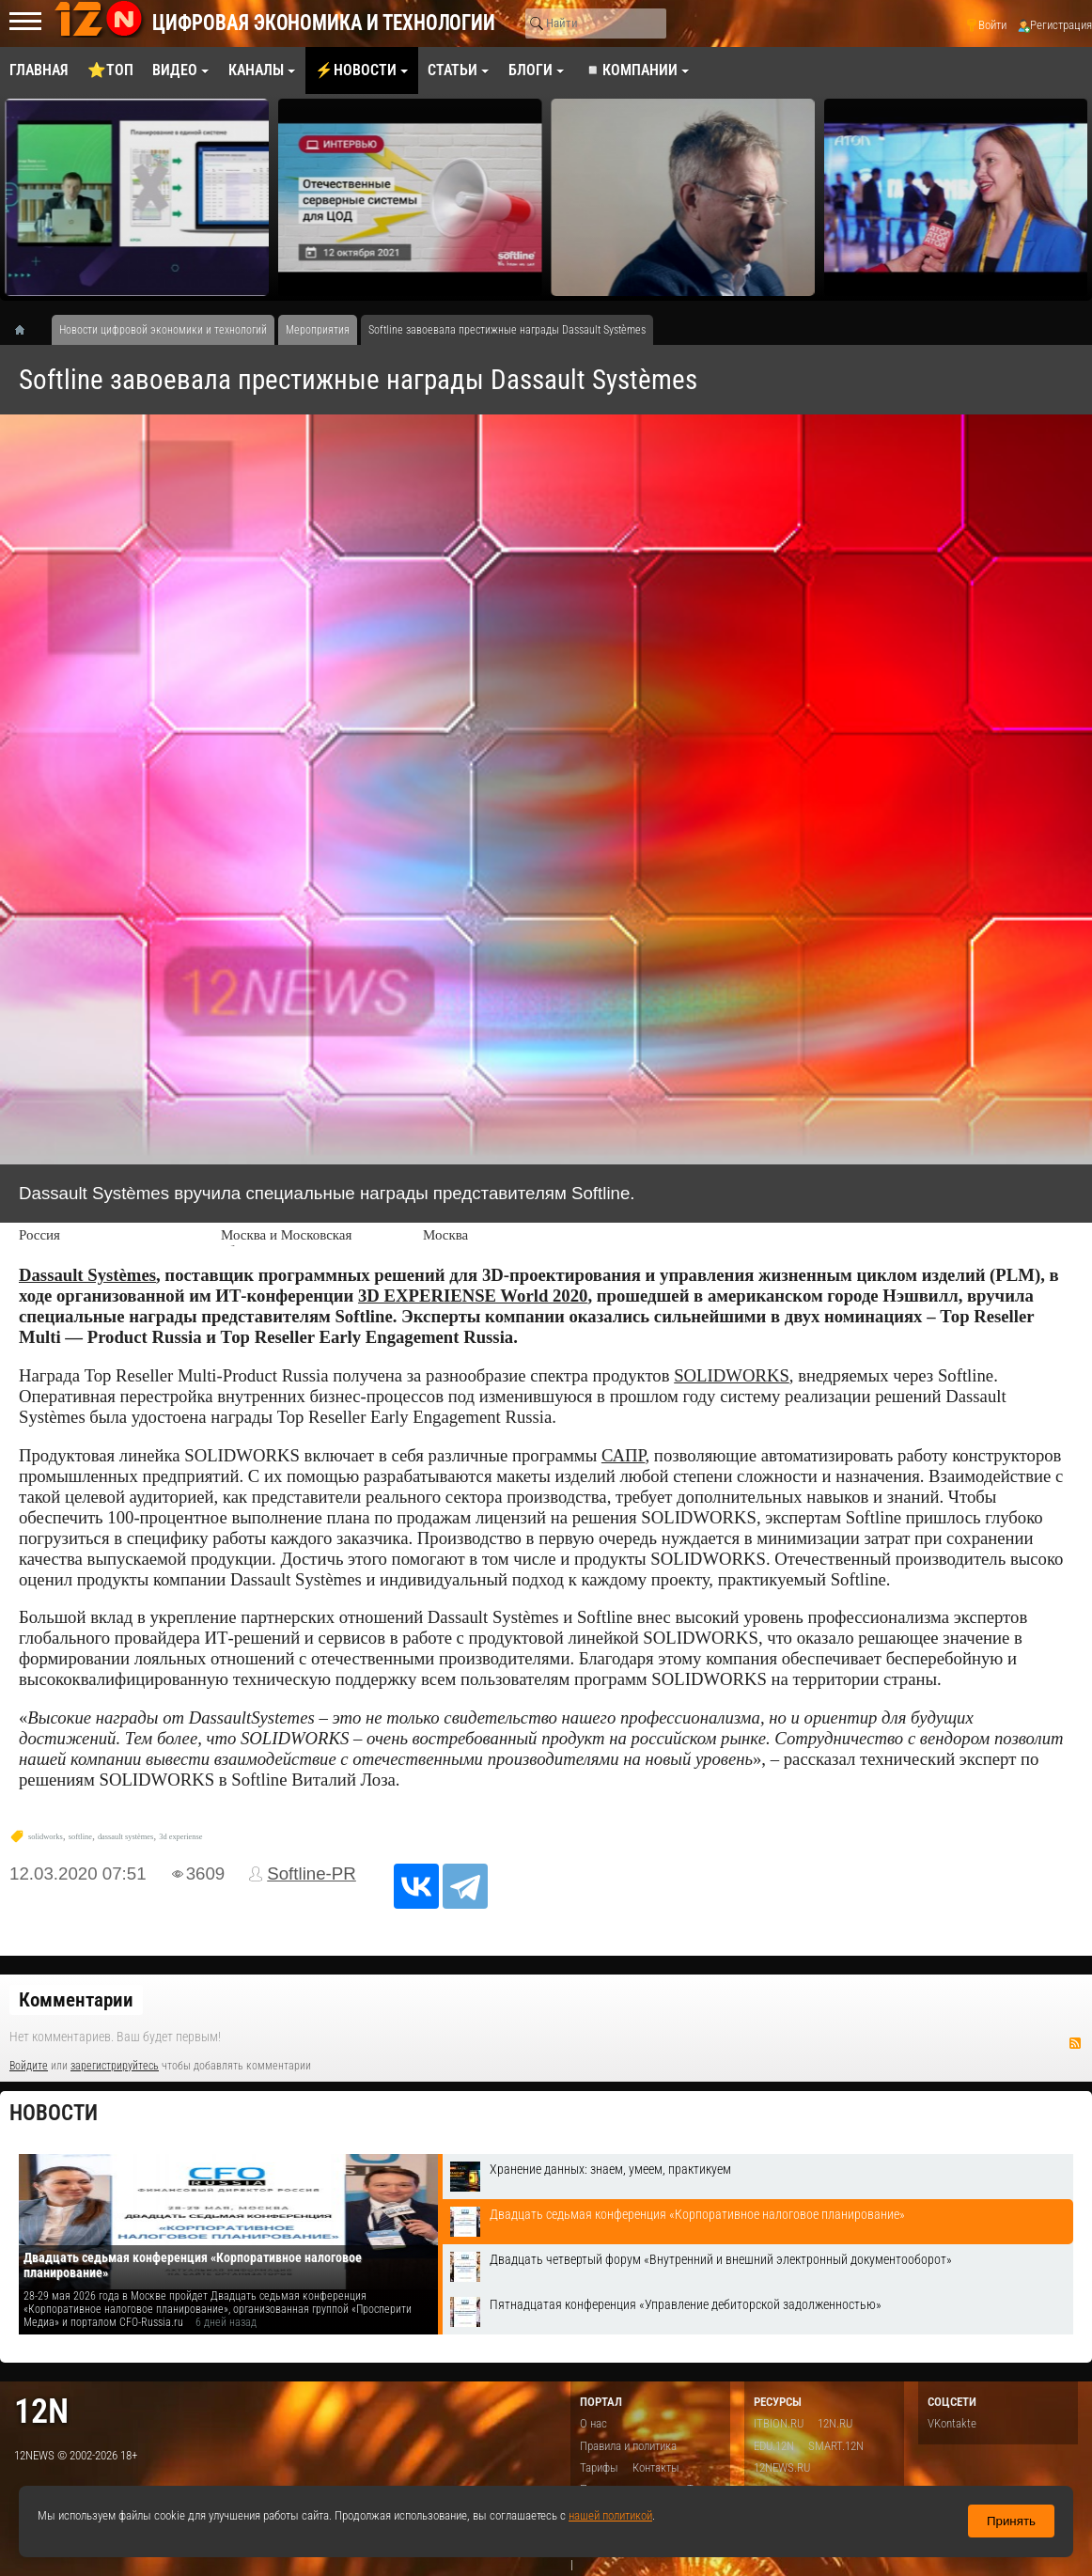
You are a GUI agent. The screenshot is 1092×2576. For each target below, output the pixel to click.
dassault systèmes (125, 1837)
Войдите (28, 2065)
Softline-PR (311, 1873)
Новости (53, 2113)
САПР (623, 1455)
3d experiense (180, 1837)
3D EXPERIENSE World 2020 (472, 1295)
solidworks (45, 1837)
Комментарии (76, 2000)
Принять (1011, 2521)
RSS (1075, 2043)
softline (80, 1837)
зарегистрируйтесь (114, 2065)
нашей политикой (610, 2515)
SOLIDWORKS (731, 1375)
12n (41, 2411)
